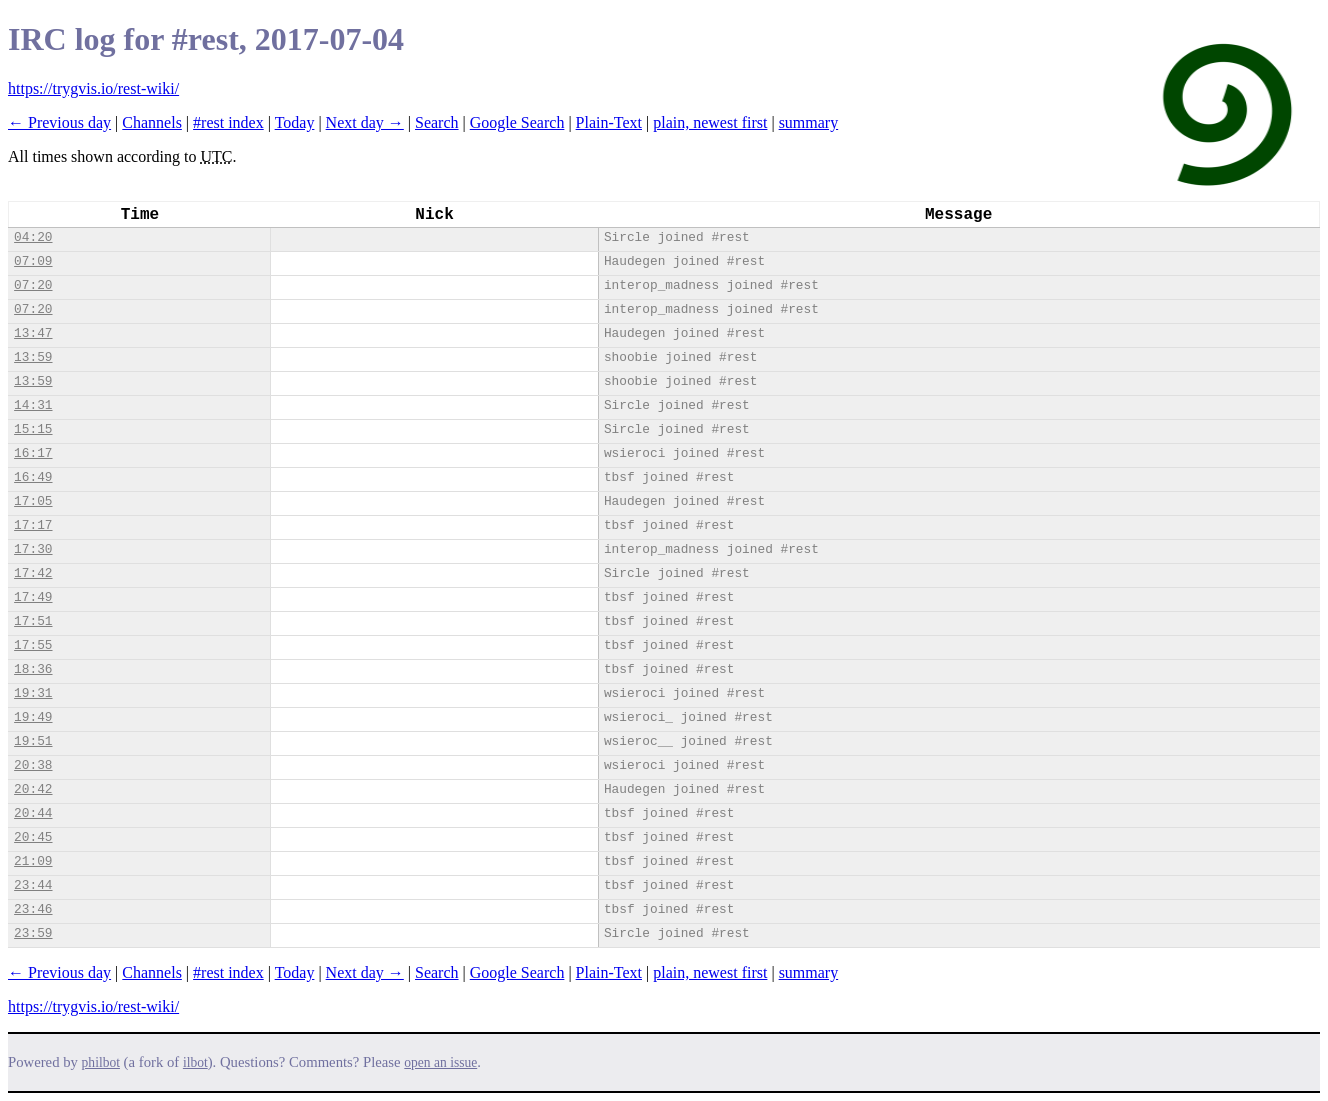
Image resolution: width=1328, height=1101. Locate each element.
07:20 (33, 285)
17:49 (33, 597)
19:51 (33, 741)
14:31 (33, 405)
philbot (101, 1062)
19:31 (33, 693)
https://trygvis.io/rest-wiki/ (93, 88)
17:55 (33, 645)
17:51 (33, 621)
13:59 (33, 357)
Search (437, 122)
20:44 (33, 813)
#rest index (228, 122)
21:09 (33, 861)
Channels (152, 122)
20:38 (33, 765)
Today (295, 122)
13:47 (33, 333)
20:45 (33, 837)
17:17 (33, 525)
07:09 (33, 261)
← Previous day (59, 122)
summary (809, 122)
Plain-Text (609, 122)
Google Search (517, 122)
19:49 (33, 717)
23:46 (33, 909)
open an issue (440, 1062)
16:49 (33, 477)
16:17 (33, 453)
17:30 (33, 549)
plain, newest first (710, 122)
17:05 (33, 501)
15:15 (33, 429)
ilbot (195, 1062)
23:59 (33, 933)
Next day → (365, 122)
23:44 (33, 885)
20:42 (33, 789)
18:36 (33, 669)
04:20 (33, 237)
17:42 (33, 573)
